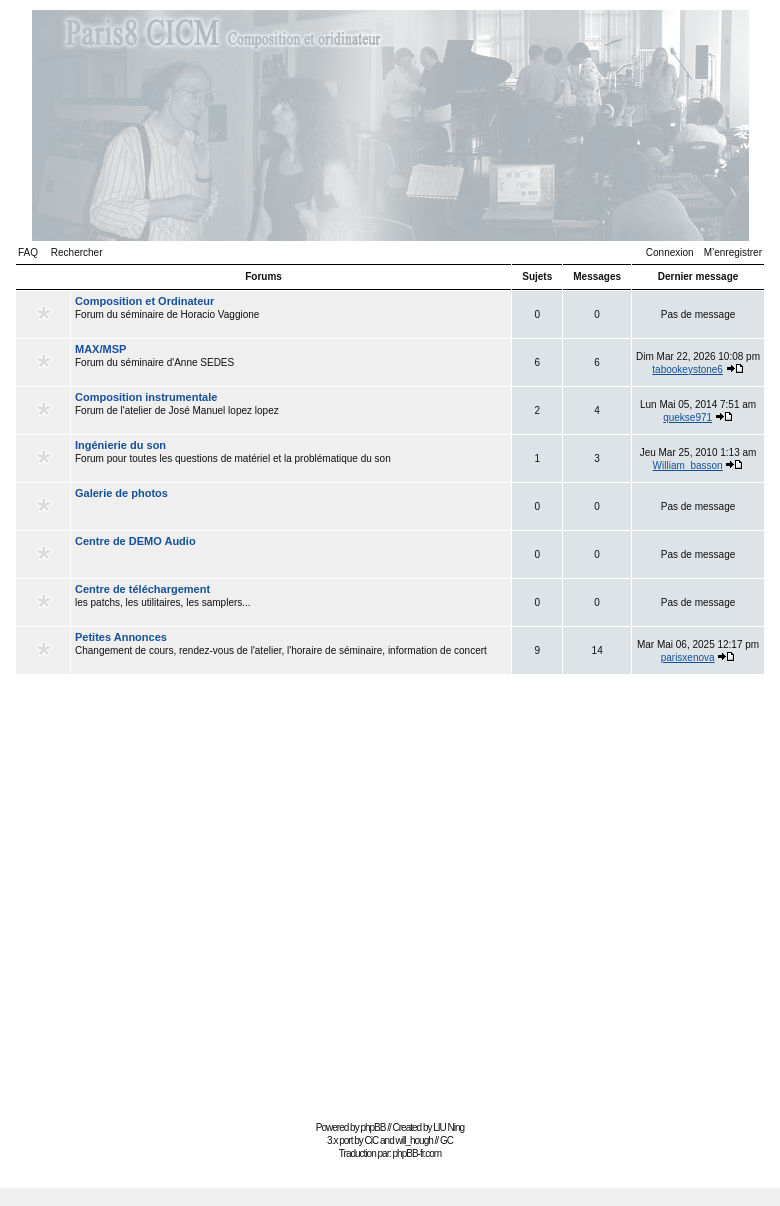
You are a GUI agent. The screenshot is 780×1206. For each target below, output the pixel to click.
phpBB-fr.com (417, 1153)
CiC (372, 1140)
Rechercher (77, 252)
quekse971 (687, 417)
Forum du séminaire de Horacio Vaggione (291, 314)
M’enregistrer (733, 252)
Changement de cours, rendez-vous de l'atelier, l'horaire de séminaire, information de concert (291, 650)
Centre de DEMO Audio (135, 541)
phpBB (372, 1127)
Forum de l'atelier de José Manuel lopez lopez (291, 410)
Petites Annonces (121, 637)
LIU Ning (448, 1127)
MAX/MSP (100, 349)
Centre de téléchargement (142, 589)
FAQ (28, 252)
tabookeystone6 (687, 369)
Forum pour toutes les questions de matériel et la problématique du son (291, 458)
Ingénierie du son (120, 445)
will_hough (414, 1140)
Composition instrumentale (146, 397)
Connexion (670, 252)
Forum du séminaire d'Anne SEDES (291, 362)
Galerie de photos (121, 493)
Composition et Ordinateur (144, 301)
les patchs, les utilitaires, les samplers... (291, 602)
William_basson (688, 465)
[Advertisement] (187, 905)
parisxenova (688, 657)
